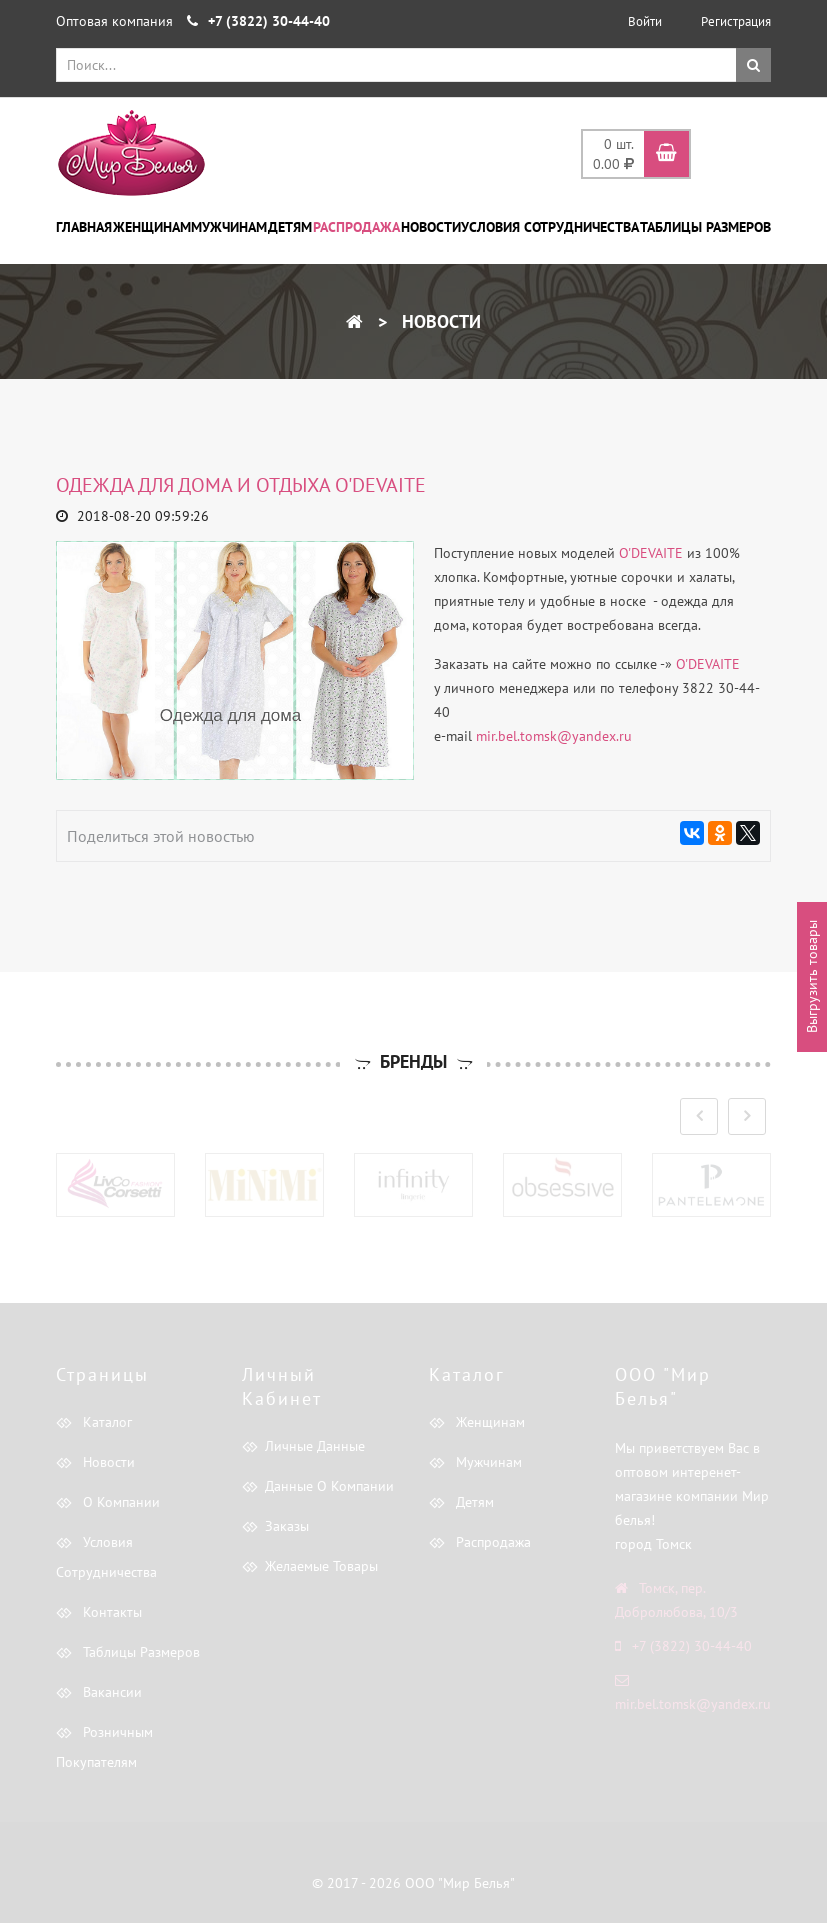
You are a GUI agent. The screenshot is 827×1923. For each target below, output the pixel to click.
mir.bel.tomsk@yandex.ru (554, 736)
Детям (290, 227)
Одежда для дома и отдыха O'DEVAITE (241, 485)
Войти (645, 21)
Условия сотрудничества (550, 227)
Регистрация (736, 21)
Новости (431, 227)
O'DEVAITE (651, 553)
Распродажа (356, 227)
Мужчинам (229, 227)
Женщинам (152, 227)
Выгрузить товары (812, 976)
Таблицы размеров (705, 227)
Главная (84, 227)
